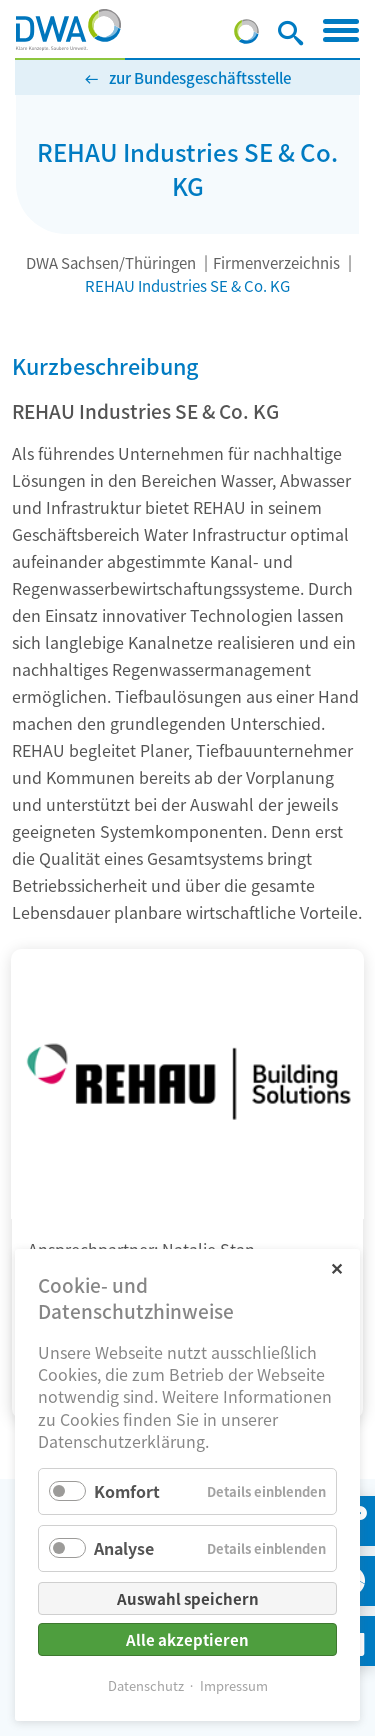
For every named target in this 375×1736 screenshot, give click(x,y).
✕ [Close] (336, 1267)
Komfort (127, 1491)
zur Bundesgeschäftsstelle (200, 77)
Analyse (124, 1548)
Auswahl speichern (188, 1598)
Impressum (234, 1685)
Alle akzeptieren (187, 1639)
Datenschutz (146, 1685)
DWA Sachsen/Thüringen (111, 262)
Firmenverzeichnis (276, 262)
